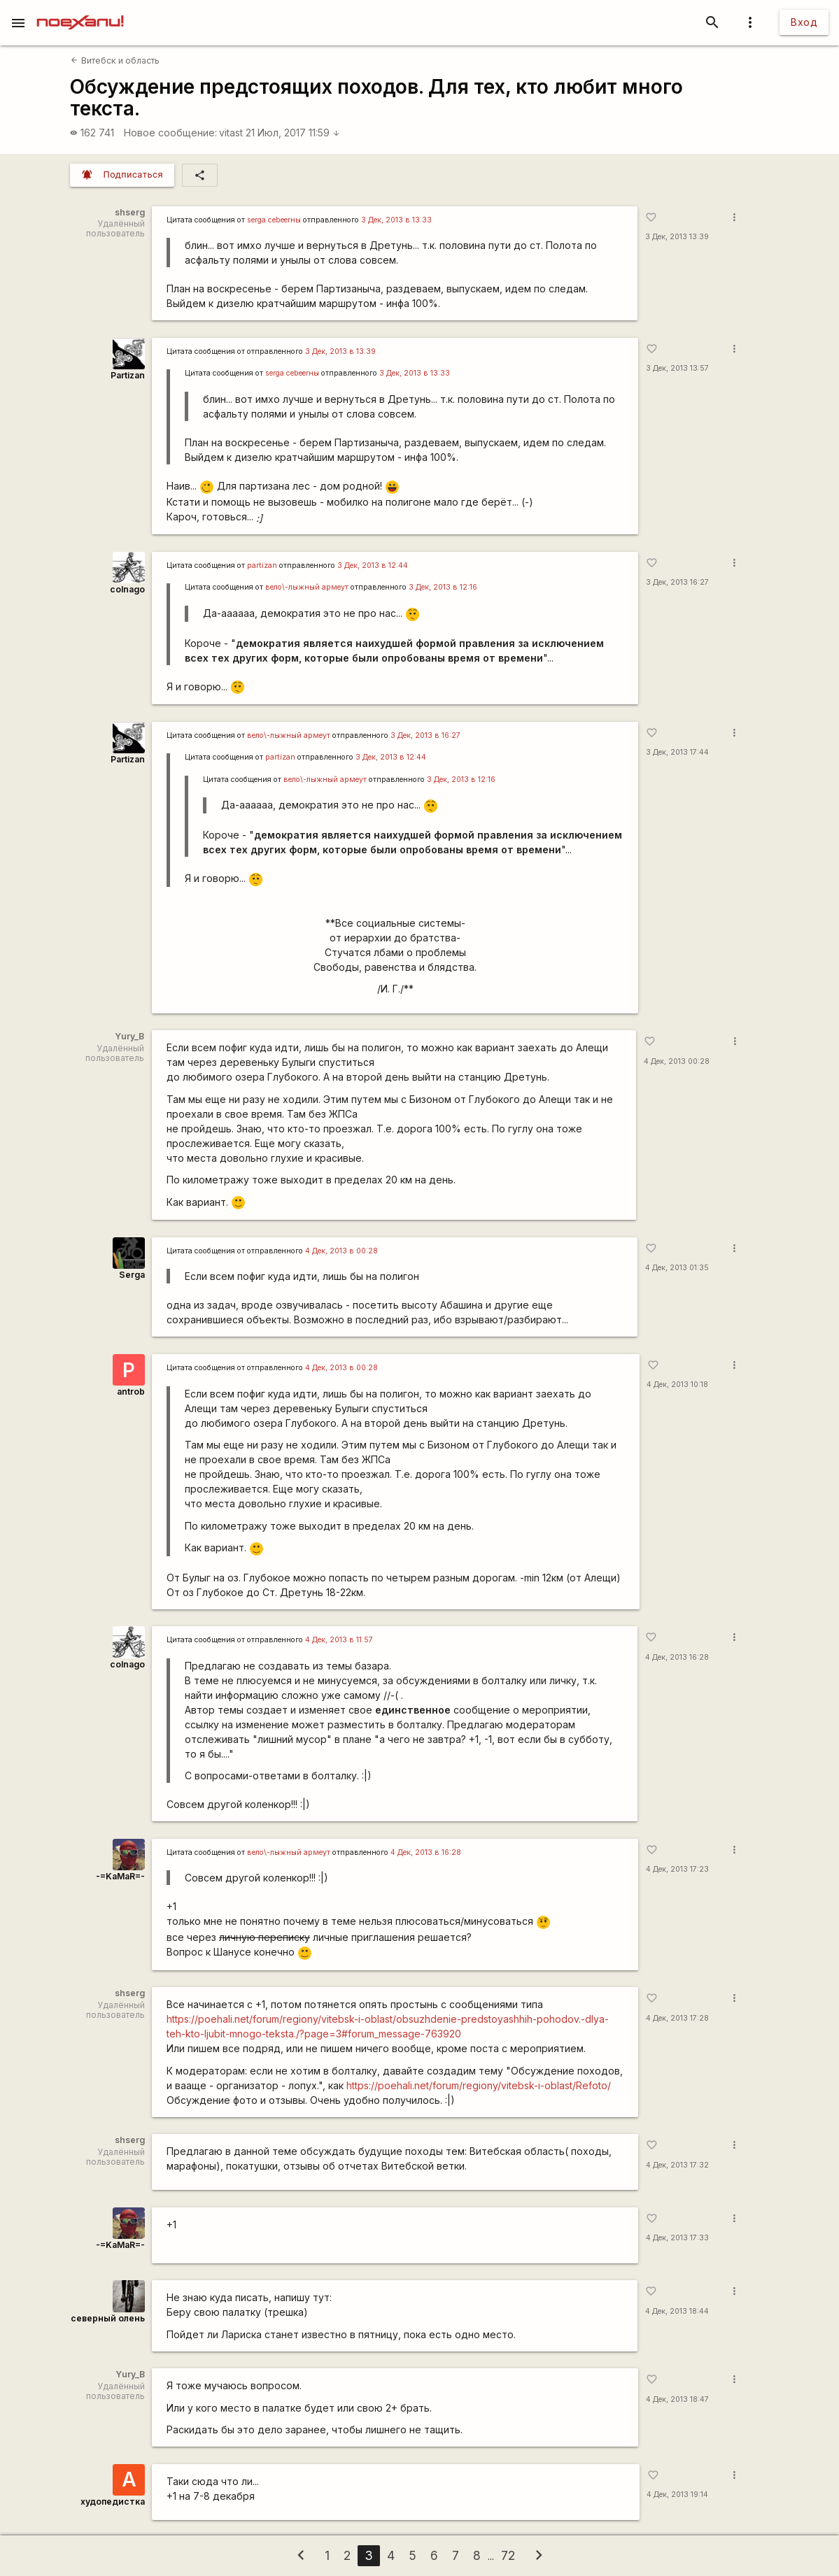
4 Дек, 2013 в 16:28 (425, 1852)
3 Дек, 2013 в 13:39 (340, 351)
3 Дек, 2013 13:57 (677, 368)
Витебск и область (115, 60)
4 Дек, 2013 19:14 (677, 2494)
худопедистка (112, 2501)
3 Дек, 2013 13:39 (677, 236)
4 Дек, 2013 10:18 (677, 1384)
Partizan (128, 375)
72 (508, 2555)
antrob (131, 1391)
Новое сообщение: (170, 132)
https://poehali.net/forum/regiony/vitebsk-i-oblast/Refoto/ (478, 2085)
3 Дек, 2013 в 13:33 (396, 220)
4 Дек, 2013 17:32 (677, 2165)
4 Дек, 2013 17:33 (677, 2237)
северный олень (108, 2318)
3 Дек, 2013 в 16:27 (425, 735)
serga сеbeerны (274, 220)
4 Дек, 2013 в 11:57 (339, 1639)
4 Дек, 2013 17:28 (677, 2018)
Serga (132, 1274)
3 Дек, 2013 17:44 (677, 752)
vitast (231, 132)
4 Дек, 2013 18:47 (677, 2399)
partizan (262, 565)
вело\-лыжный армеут (306, 587)
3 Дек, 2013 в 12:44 (372, 565)
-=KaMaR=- (120, 1876)
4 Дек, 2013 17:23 (677, 1869)
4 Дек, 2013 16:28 (677, 1657)
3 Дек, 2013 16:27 (677, 582)
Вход (804, 22)
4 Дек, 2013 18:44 (677, 2311)
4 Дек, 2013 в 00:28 (341, 1250)
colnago (127, 589)
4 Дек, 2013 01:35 (677, 1267)
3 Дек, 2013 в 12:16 (443, 587)
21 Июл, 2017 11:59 (293, 132)
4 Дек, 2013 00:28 (677, 1061)
